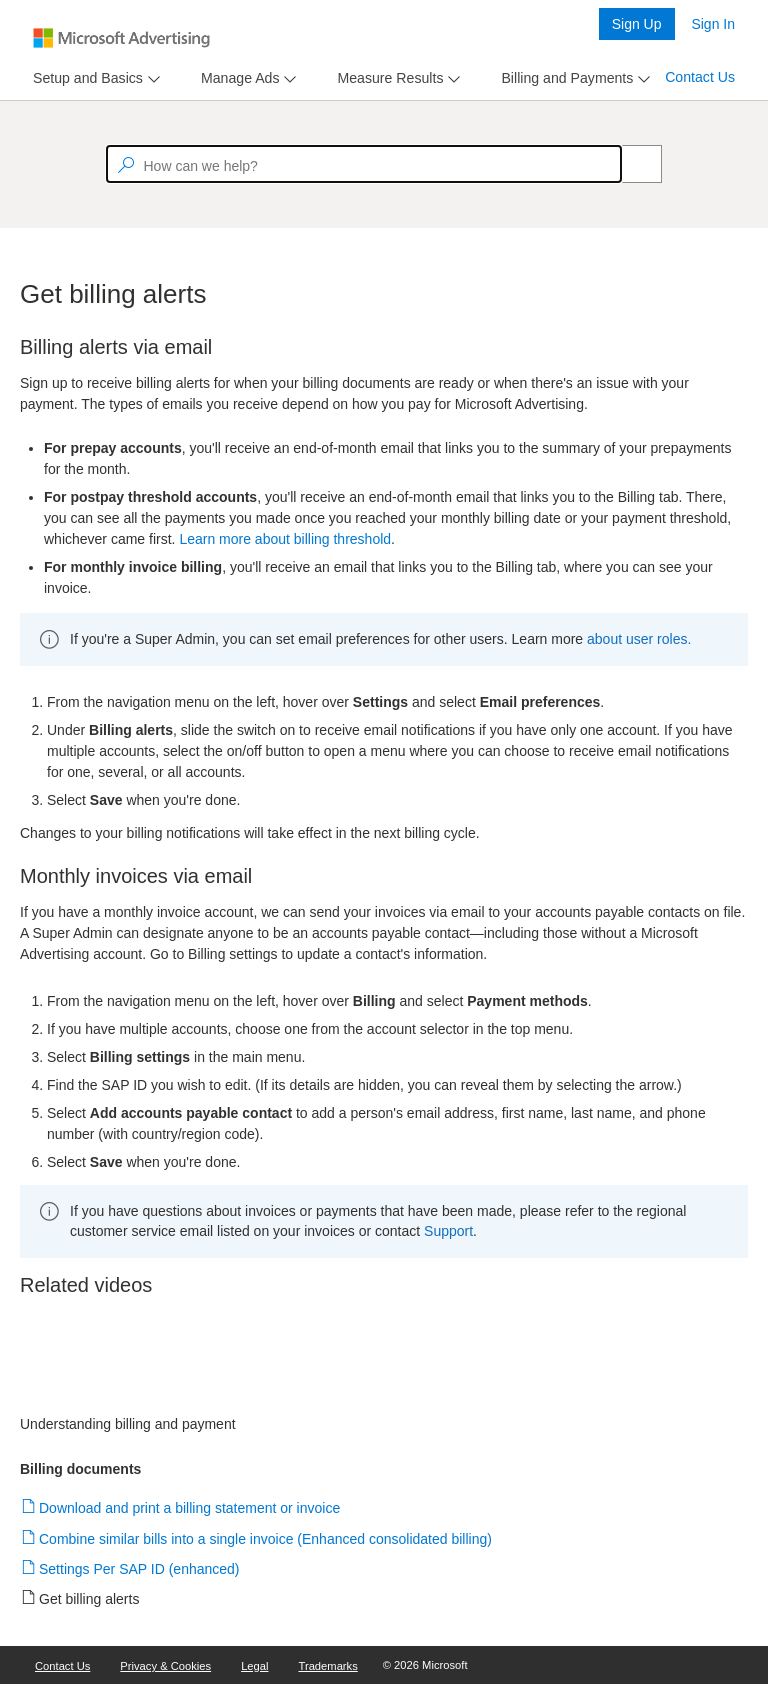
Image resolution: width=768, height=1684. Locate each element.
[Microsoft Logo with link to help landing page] (121, 38)
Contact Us (700, 77)
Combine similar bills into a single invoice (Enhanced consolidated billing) (266, 1539)
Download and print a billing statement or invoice (190, 1508)
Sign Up (637, 24)
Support (448, 1231)
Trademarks (328, 1666)
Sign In (713, 24)
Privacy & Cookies (165, 1666)
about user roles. (639, 639)
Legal (254, 1666)
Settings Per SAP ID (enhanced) (140, 1569)
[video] (384, 1362)
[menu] (94, 78)
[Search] (631, 164)
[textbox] (364, 164)
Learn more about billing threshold (285, 539)
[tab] (84, 78)
